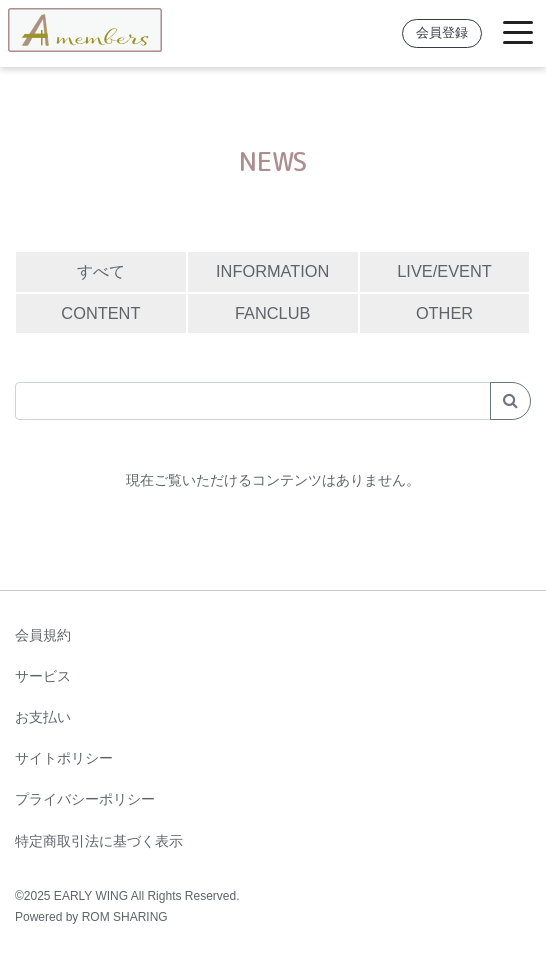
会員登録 (442, 33)
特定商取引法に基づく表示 (99, 841)
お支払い (43, 717)
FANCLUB (272, 313)
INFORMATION (272, 271)
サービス (43, 676)
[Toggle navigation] (518, 33)
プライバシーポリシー (85, 799)
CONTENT (100, 313)
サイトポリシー (64, 758)
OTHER (444, 313)
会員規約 (43, 635)
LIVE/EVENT (444, 271)
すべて (101, 271)
